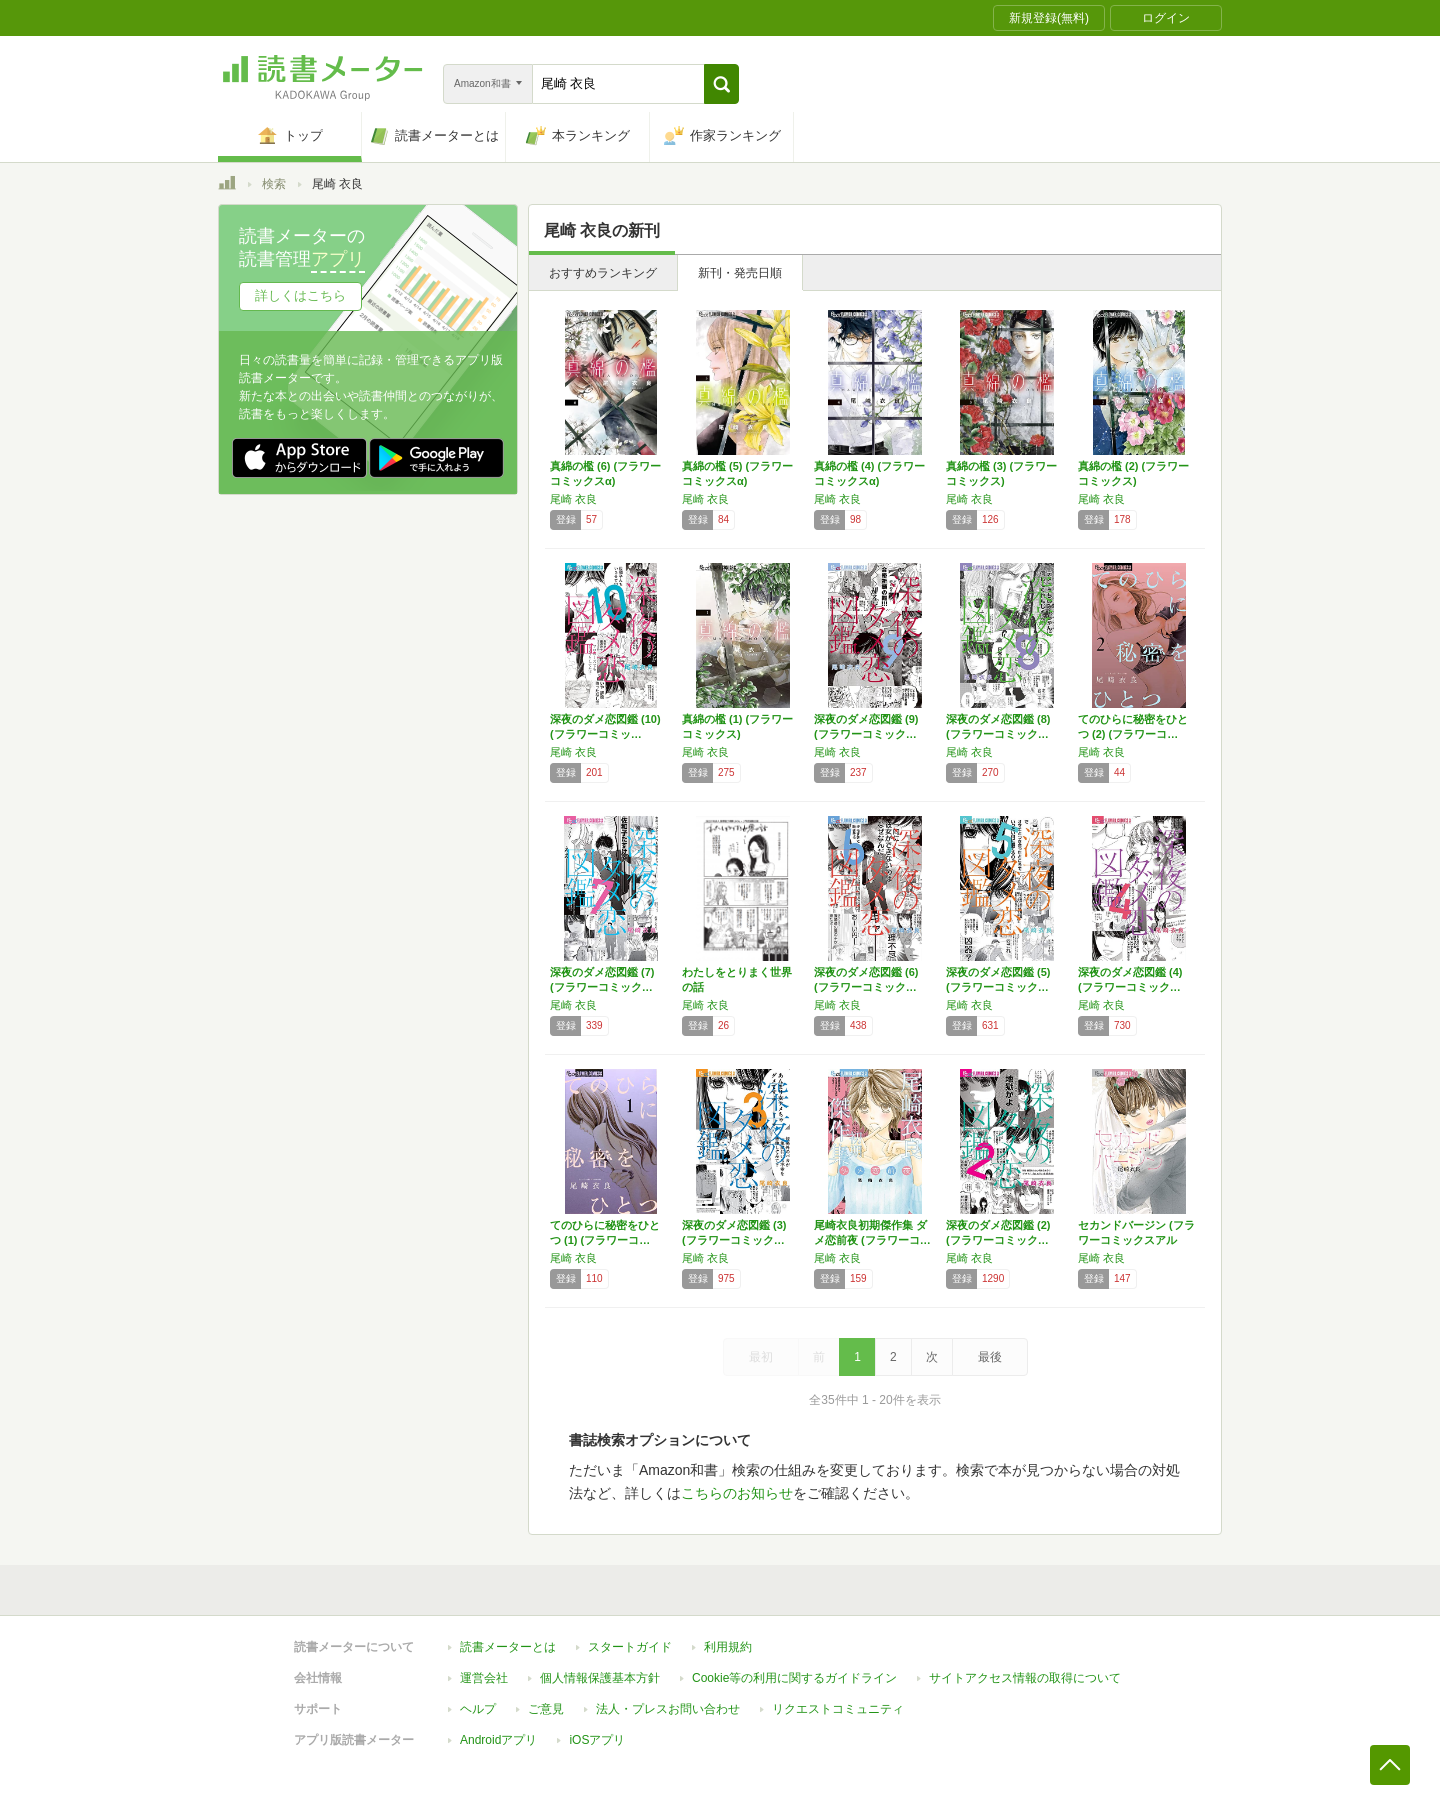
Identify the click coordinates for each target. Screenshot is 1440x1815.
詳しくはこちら (300, 295)
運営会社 (484, 1678)
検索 (274, 184)
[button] (721, 84)
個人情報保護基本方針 (600, 1678)
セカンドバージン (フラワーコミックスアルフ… (1136, 1240)
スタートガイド (630, 1647)
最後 (990, 1357)
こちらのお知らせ (737, 1493)
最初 (761, 1357)
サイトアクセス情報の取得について (1025, 1678)
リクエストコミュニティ (838, 1709)
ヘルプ (478, 1709)
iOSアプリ (597, 1740)
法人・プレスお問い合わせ (668, 1709)
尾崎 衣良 (573, 499)
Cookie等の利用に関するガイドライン (794, 1678)
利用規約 (728, 1647)
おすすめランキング (603, 273)
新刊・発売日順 (740, 273)
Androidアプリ (498, 1740)
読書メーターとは (508, 1647)
